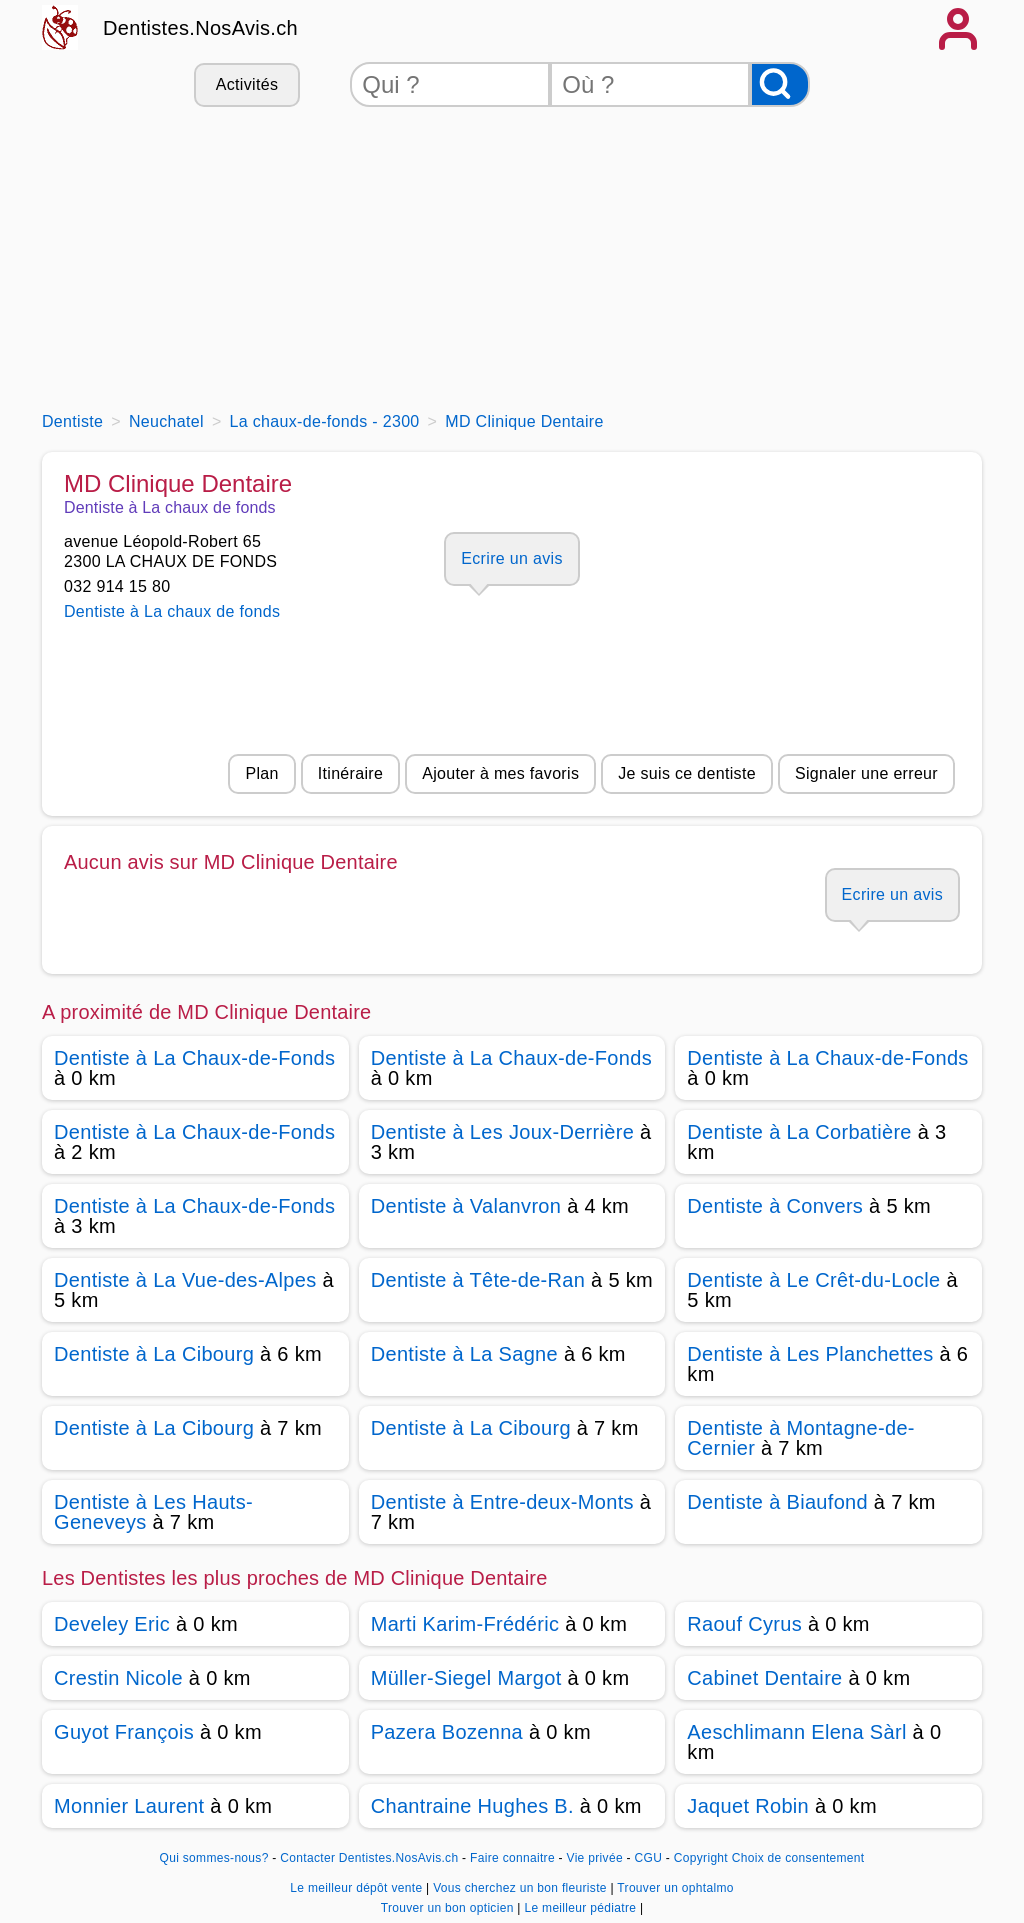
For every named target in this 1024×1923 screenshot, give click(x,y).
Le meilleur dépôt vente (358, 1888)
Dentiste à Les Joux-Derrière (503, 1132)
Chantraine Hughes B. (472, 1806)
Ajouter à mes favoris (500, 773)
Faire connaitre (512, 1858)
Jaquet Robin (748, 1806)
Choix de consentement (798, 1858)
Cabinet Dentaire (764, 1678)
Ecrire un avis (511, 558)
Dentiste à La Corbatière (799, 1132)
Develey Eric (112, 1624)
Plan (261, 773)
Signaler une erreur (866, 773)
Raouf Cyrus (744, 1624)
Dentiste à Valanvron (466, 1206)
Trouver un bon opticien (449, 1908)
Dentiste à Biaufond (777, 1502)
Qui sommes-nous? (214, 1858)
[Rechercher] (780, 84)
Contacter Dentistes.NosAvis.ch (369, 1858)
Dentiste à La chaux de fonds (172, 611)
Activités (247, 84)
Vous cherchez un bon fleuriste (521, 1888)
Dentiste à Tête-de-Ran (478, 1280)
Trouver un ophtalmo (675, 1888)
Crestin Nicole (118, 1678)
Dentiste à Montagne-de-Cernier (801, 1438)
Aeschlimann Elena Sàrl (796, 1732)
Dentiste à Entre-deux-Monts (502, 1502)
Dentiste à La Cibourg (154, 1354)
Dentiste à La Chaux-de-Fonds (194, 1058)
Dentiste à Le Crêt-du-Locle (813, 1280)
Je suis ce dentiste (687, 773)
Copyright (701, 1858)
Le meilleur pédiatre (581, 1908)
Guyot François (124, 1732)
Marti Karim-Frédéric (465, 1624)
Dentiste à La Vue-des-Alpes (185, 1280)
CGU (649, 1858)
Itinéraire (350, 773)
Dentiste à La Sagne (464, 1354)
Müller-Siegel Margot (466, 1678)
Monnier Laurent (129, 1806)
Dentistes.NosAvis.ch (200, 28)
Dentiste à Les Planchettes (810, 1354)
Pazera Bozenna (447, 1732)
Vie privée (595, 1858)
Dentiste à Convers (775, 1206)
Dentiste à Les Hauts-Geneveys (153, 1512)
